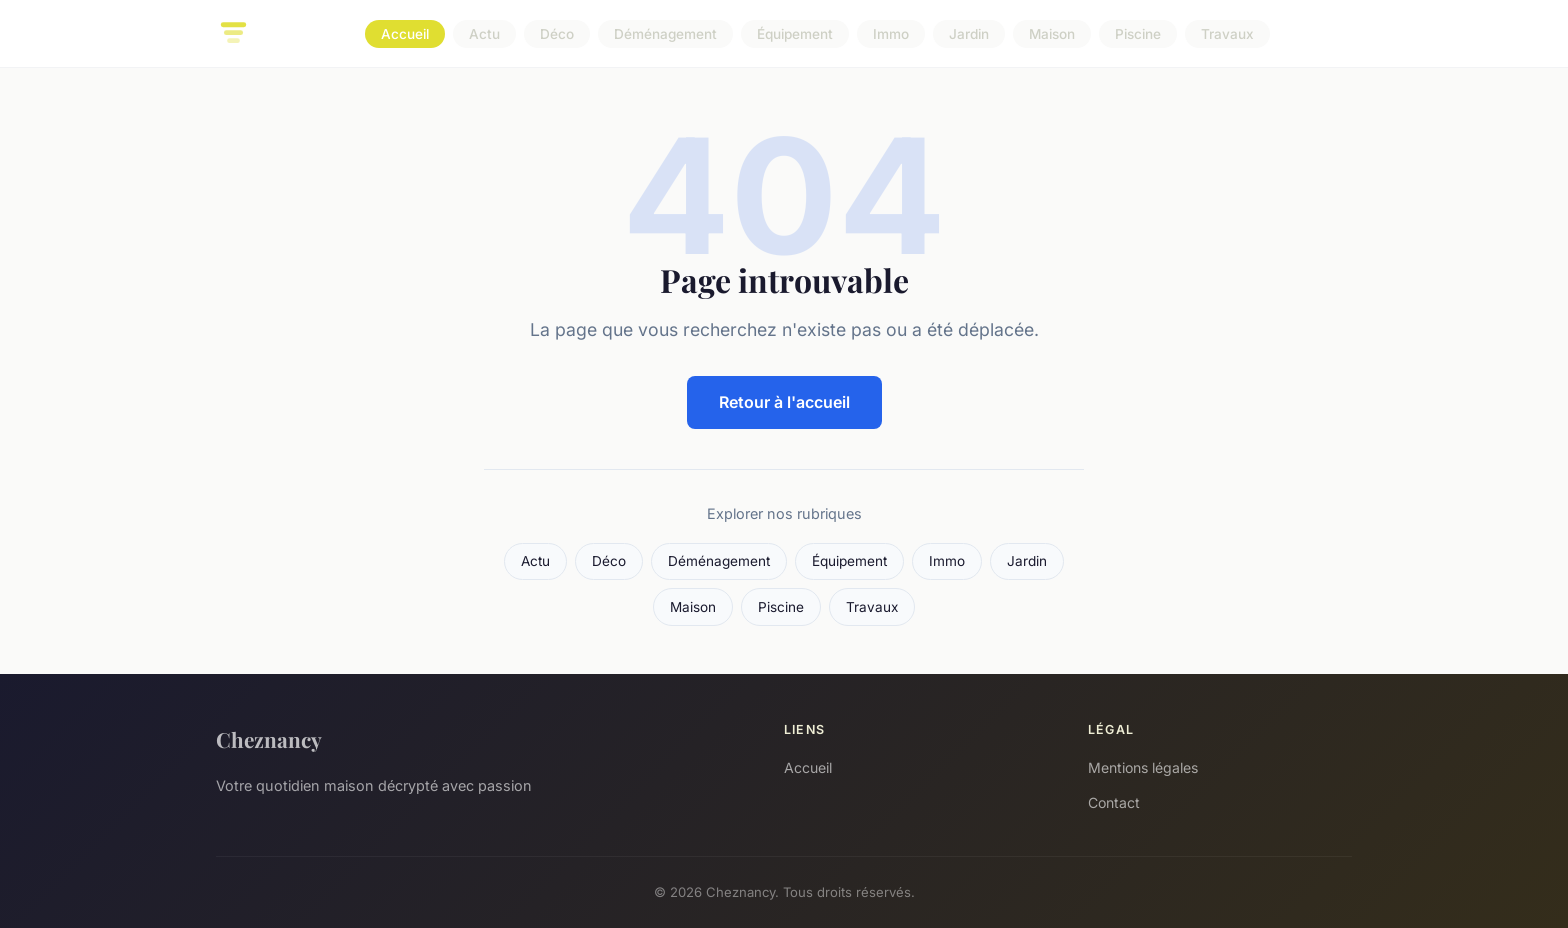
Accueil (405, 34)
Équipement (795, 34)
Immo (891, 34)
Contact (1114, 802)
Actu (484, 34)
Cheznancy (269, 739)
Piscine (1138, 34)
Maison (1052, 34)
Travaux (1227, 34)
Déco (557, 34)
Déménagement (665, 34)
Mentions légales (1143, 767)
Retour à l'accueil (784, 402)
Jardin (969, 34)
